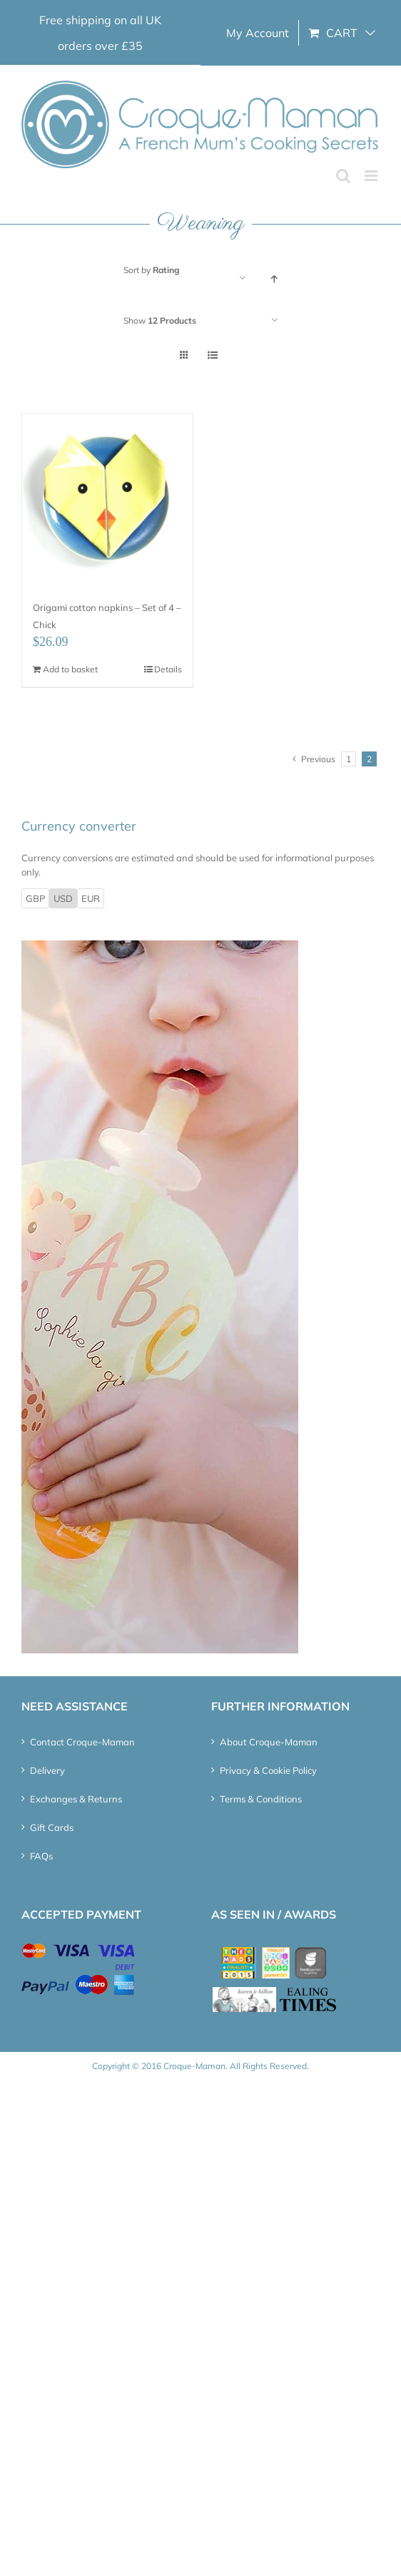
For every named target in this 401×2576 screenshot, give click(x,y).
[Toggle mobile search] (343, 175)
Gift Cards (51, 1827)
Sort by (151, 270)
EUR (90, 898)
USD (63, 898)
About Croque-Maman (269, 1742)
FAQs (41, 1856)
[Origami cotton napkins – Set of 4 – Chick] (107, 499)
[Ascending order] (274, 278)
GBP (35, 898)
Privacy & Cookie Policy (268, 1770)
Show (159, 320)
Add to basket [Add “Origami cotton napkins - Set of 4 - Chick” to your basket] (70, 669)
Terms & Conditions (261, 1799)
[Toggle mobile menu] (372, 175)
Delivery (47, 1770)
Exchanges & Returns (76, 1799)
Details (168, 669)
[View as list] (212, 355)
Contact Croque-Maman (82, 1742)
